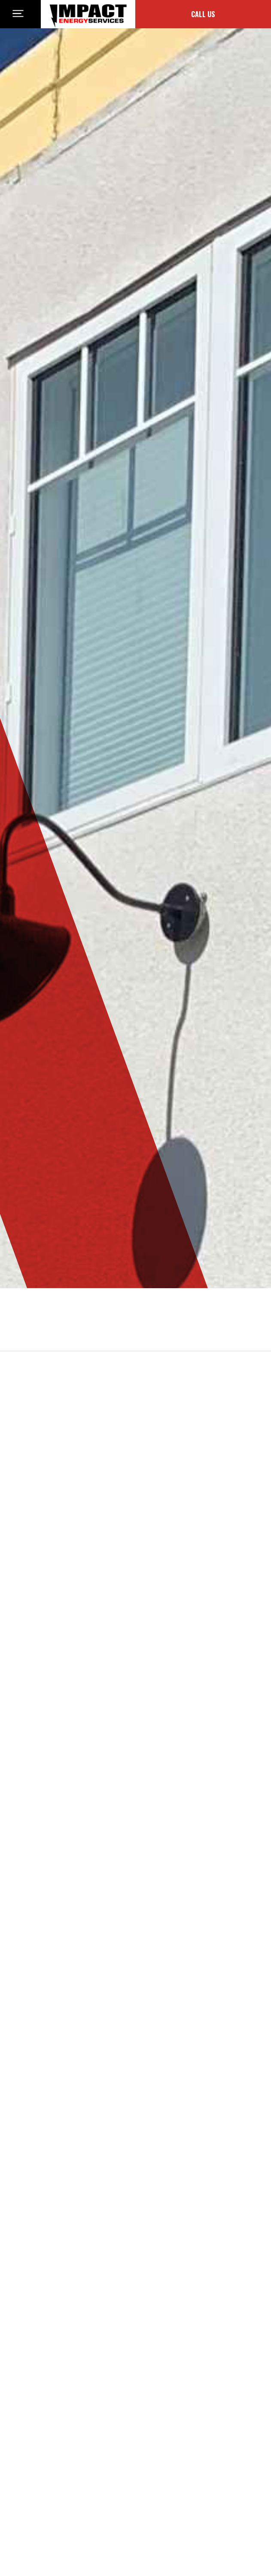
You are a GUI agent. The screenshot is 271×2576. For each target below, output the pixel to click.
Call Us (203, 14)
